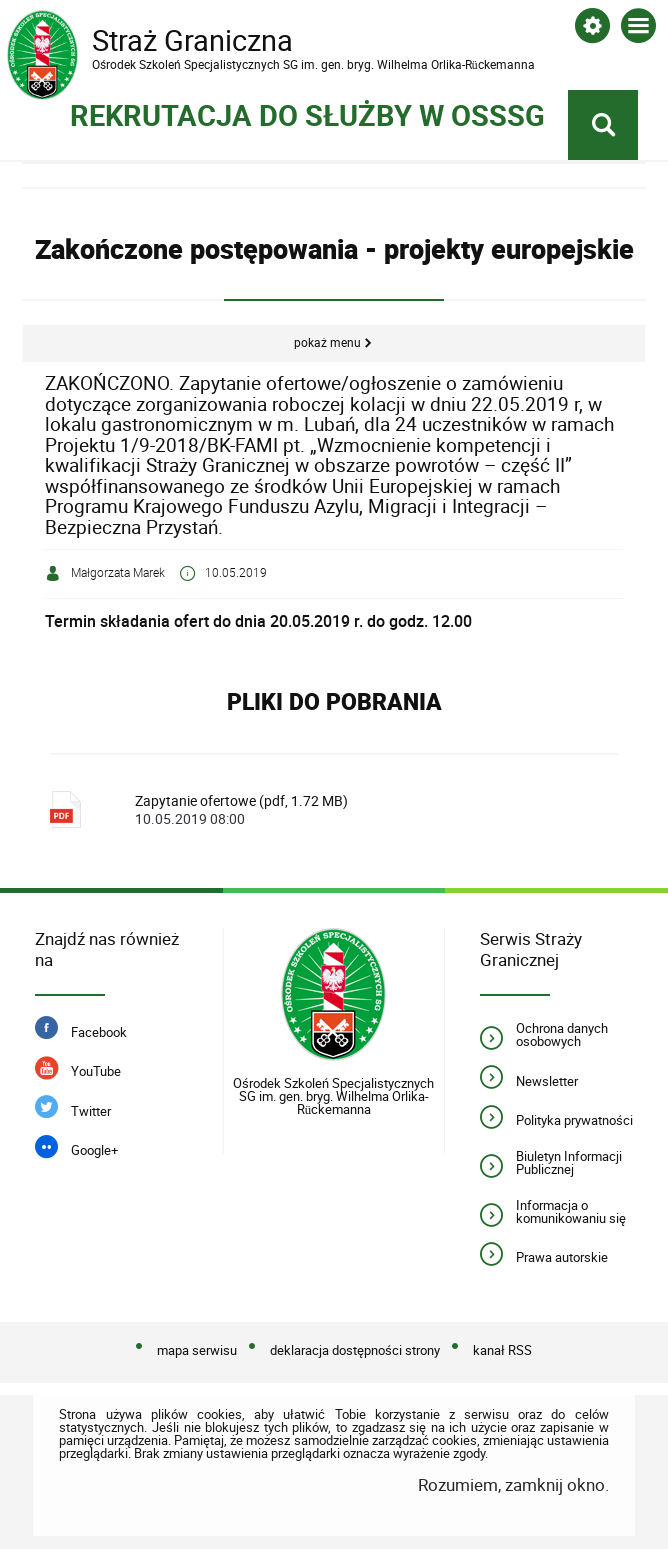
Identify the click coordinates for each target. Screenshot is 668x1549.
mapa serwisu (197, 1350)
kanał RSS (502, 1350)
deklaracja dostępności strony (355, 1350)
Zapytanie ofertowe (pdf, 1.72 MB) (362, 809)
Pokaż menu (327, 342)
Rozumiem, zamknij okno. (513, 1484)
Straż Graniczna (167, 41)
